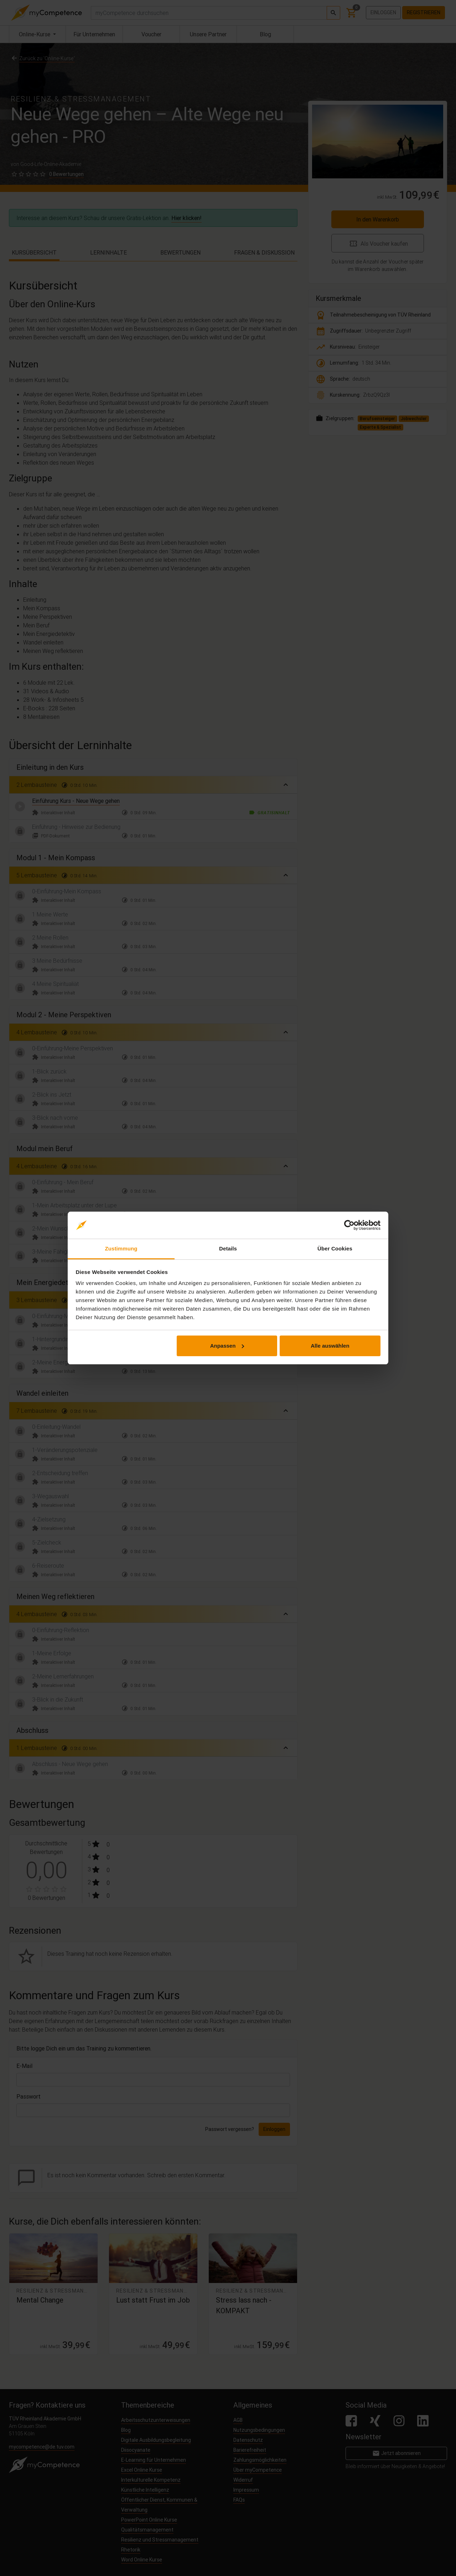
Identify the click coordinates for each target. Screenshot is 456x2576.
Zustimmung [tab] (121, 1248)
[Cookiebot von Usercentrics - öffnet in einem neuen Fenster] (349, 1225)
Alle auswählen (330, 1346)
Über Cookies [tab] (334, 1248)
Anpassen (227, 1346)
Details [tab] (228, 1248)
